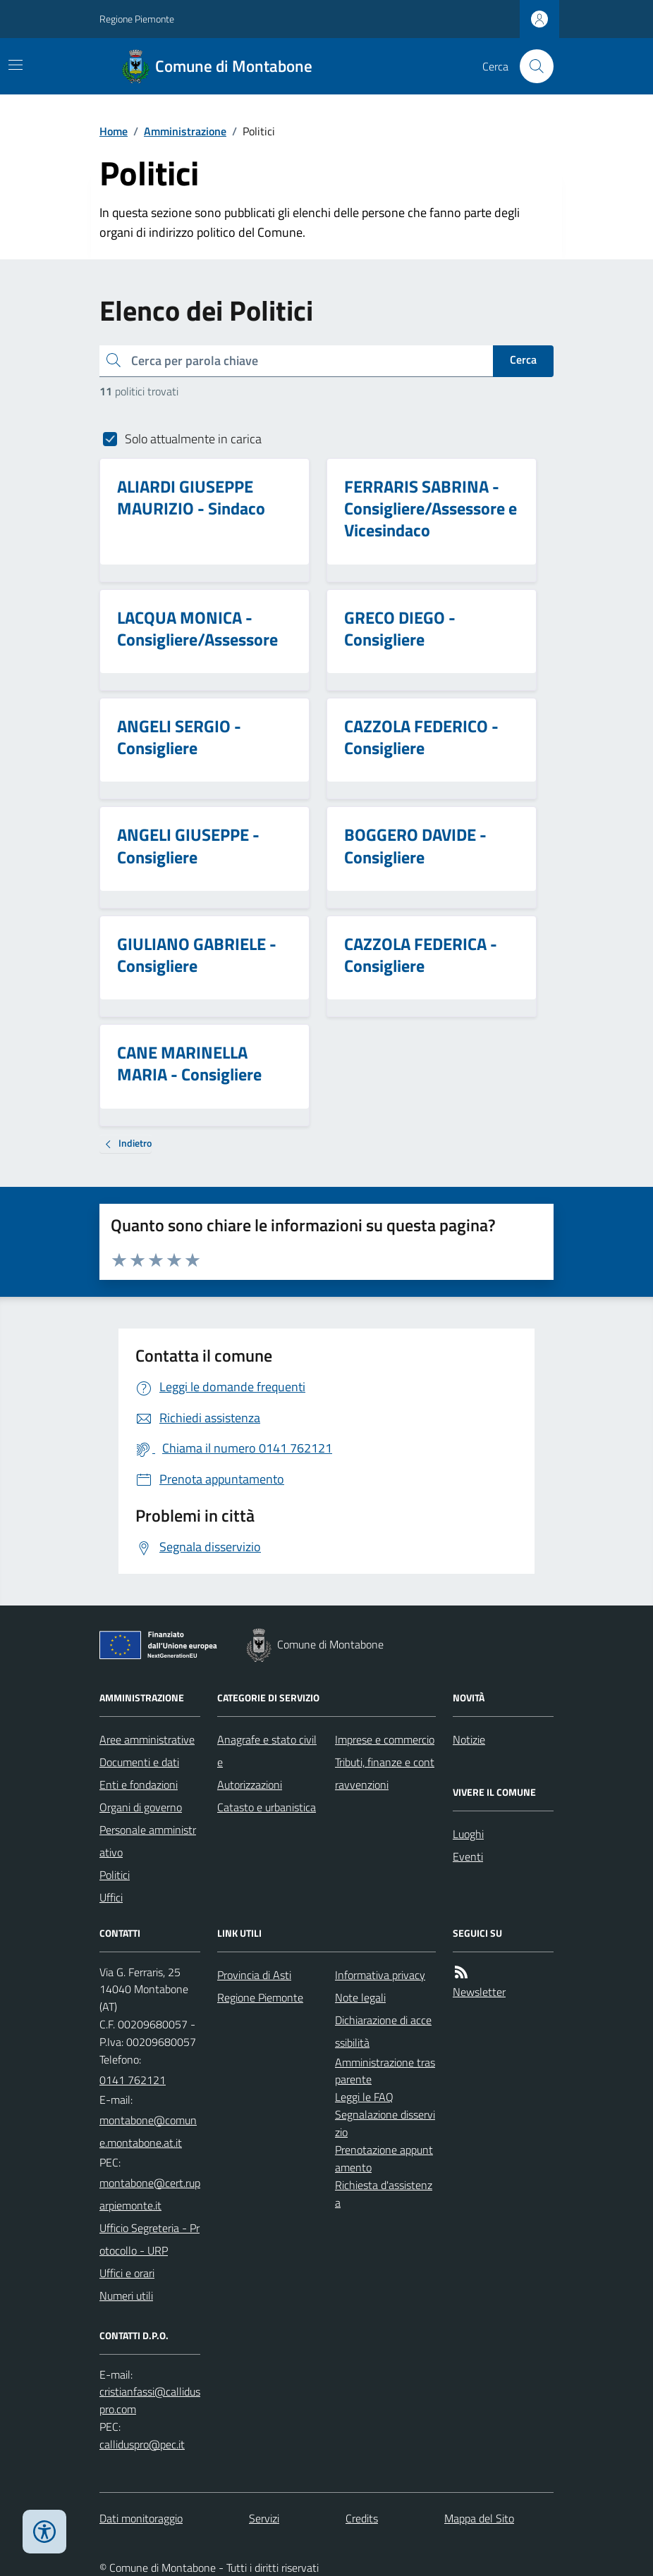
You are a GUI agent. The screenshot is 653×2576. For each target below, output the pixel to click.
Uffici (111, 1897)
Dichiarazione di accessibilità (383, 2031)
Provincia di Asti (254, 1974)
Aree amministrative (147, 1739)
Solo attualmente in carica (193, 438)
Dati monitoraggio (141, 2518)
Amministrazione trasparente (385, 2071)
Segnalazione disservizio (385, 2123)
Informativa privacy (380, 1974)
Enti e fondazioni (138, 1784)
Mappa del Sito (479, 2518)
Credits (362, 2518)
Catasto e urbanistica (266, 1807)
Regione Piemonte (136, 18)
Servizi (264, 2518)
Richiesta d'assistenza (383, 2193)
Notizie (469, 1739)
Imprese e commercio (384, 1739)
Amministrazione (185, 131)
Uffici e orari (126, 2272)
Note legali (360, 1997)
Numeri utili (126, 2295)
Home (113, 131)
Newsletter (479, 1991)
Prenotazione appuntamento (384, 2158)
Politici (114, 1874)
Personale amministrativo (147, 1841)
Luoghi (468, 1833)
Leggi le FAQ (364, 2096)
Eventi (468, 1856)
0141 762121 (132, 2079)
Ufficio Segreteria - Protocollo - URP (149, 2239)
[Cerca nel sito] (531, 66)
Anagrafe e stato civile (267, 1750)
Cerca (523, 359)
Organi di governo (140, 1807)
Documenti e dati (139, 1762)
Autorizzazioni (249, 1784)
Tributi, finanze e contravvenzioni (384, 1773)
